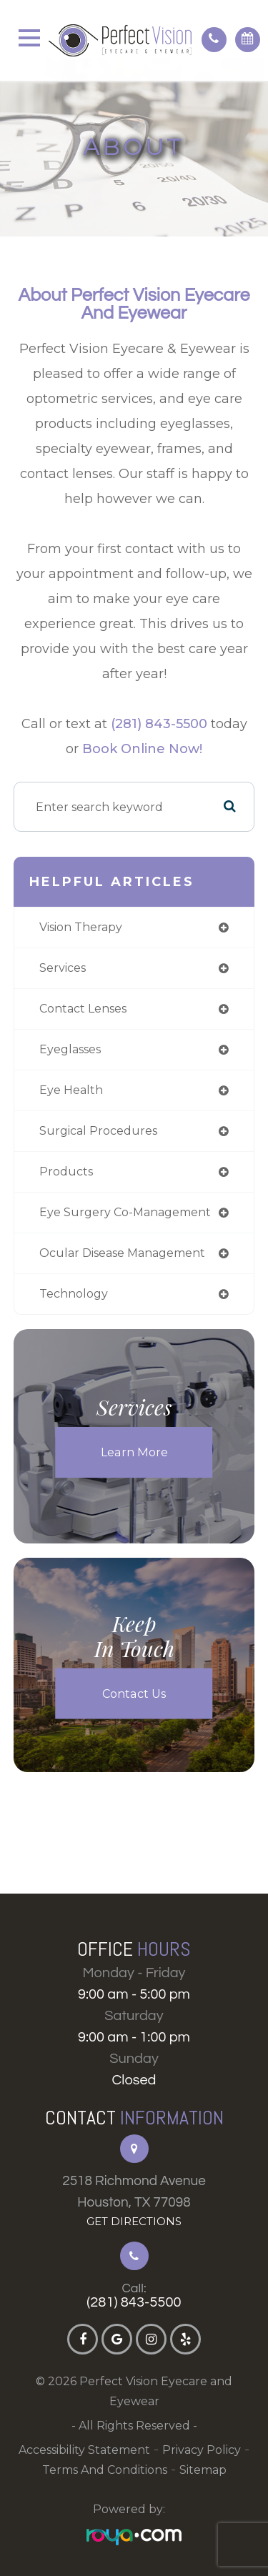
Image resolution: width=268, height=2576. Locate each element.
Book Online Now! (142, 749)
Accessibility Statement (84, 2450)
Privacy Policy (201, 2450)
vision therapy (80, 927)
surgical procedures (98, 1131)
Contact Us (134, 1693)
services (62, 968)
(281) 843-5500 (159, 724)
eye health (71, 1090)
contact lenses (82, 1008)
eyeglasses (70, 1049)
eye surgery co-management (125, 1212)
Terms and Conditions (104, 2470)
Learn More (134, 1452)
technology (73, 1294)
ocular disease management (122, 1253)
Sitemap (203, 2470)
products (66, 1171)
